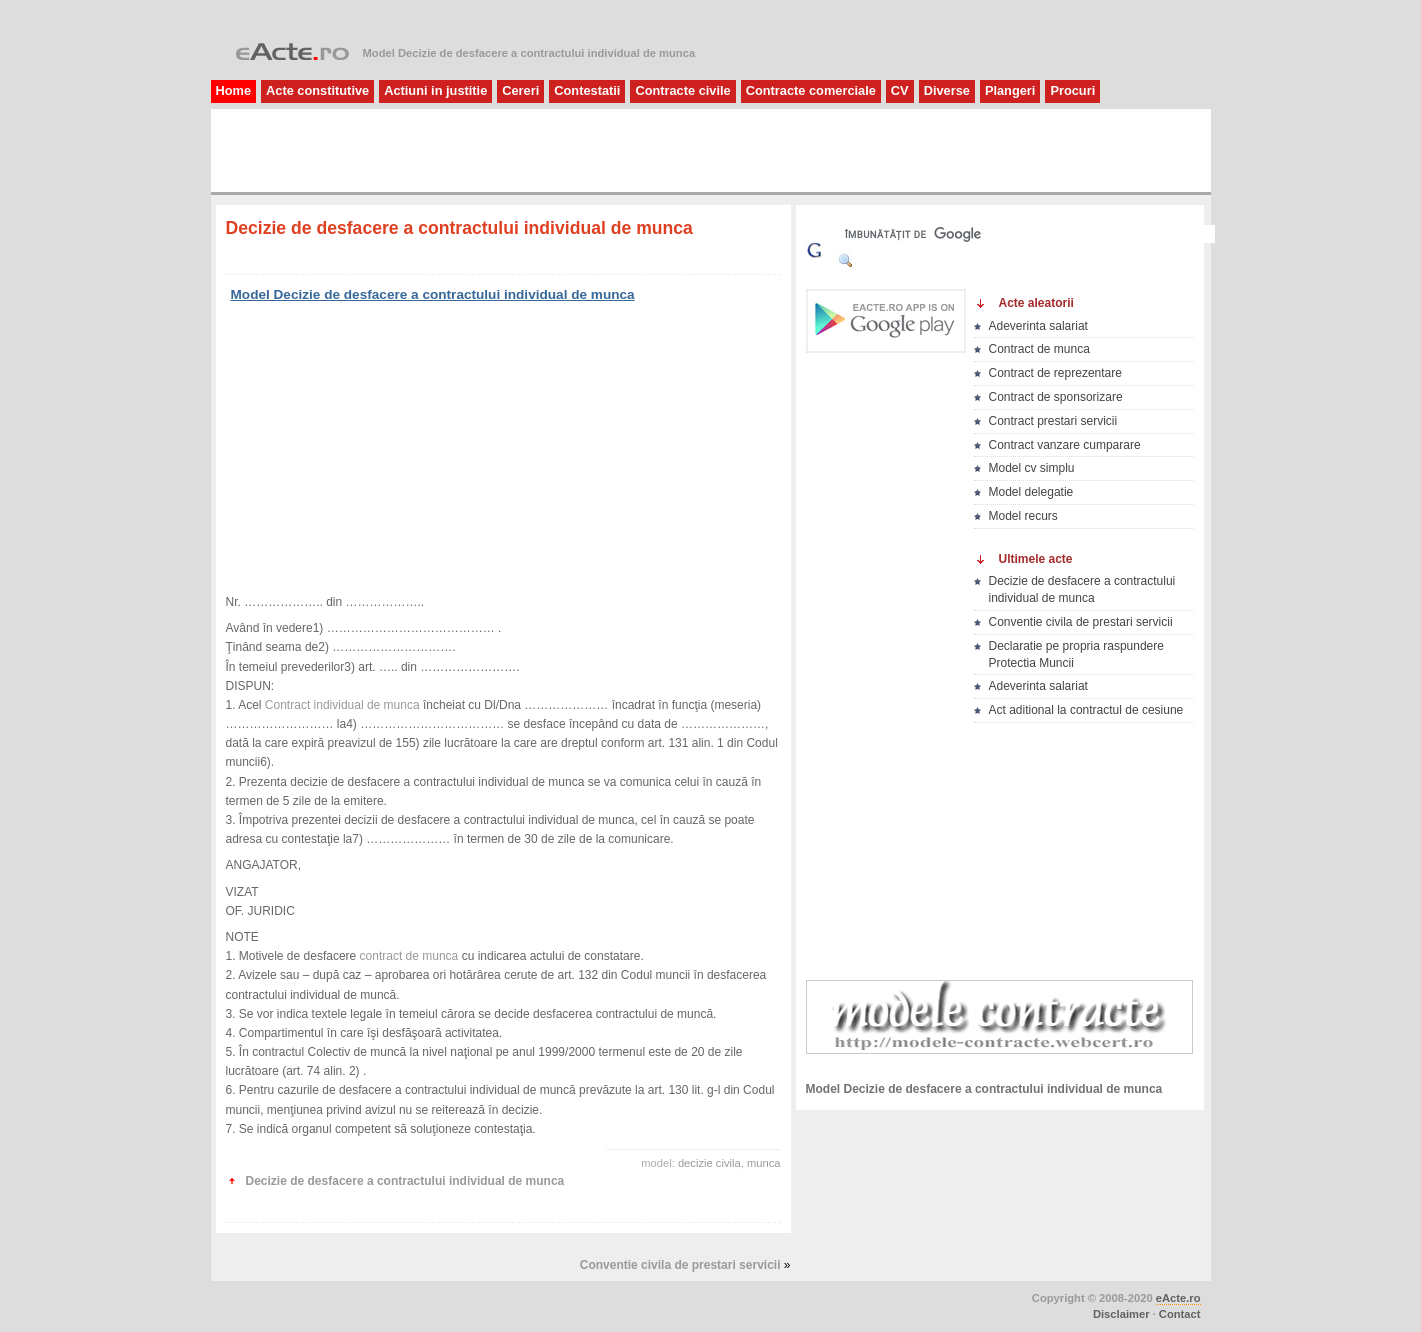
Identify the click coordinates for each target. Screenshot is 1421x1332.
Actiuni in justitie (435, 90)
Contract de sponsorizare (1056, 397)
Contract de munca (1039, 349)
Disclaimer (1121, 1314)
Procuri (1072, 90)
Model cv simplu (1032, 468)
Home (234, 90)
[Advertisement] (455, 149)
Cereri (520, 90)
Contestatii (587, 90)
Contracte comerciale (811, 90)
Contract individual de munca (342, 705)
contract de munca (409, 956)
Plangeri (1010, 90)
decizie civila (709, 1163)
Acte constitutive (317, 90)
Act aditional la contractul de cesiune (1086, 710)
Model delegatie (1031, 492)
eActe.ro (1178, 1298)
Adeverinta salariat (1038, 326)
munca (764, 1163)
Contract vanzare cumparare (1065, 445)
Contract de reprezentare (1055, 373)
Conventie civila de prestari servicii (680, 1265)
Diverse (947, 90)
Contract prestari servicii (1053, 421)
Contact (1180, 1314)
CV (900, 90)
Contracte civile (682, 90)
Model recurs (1023, 516)
